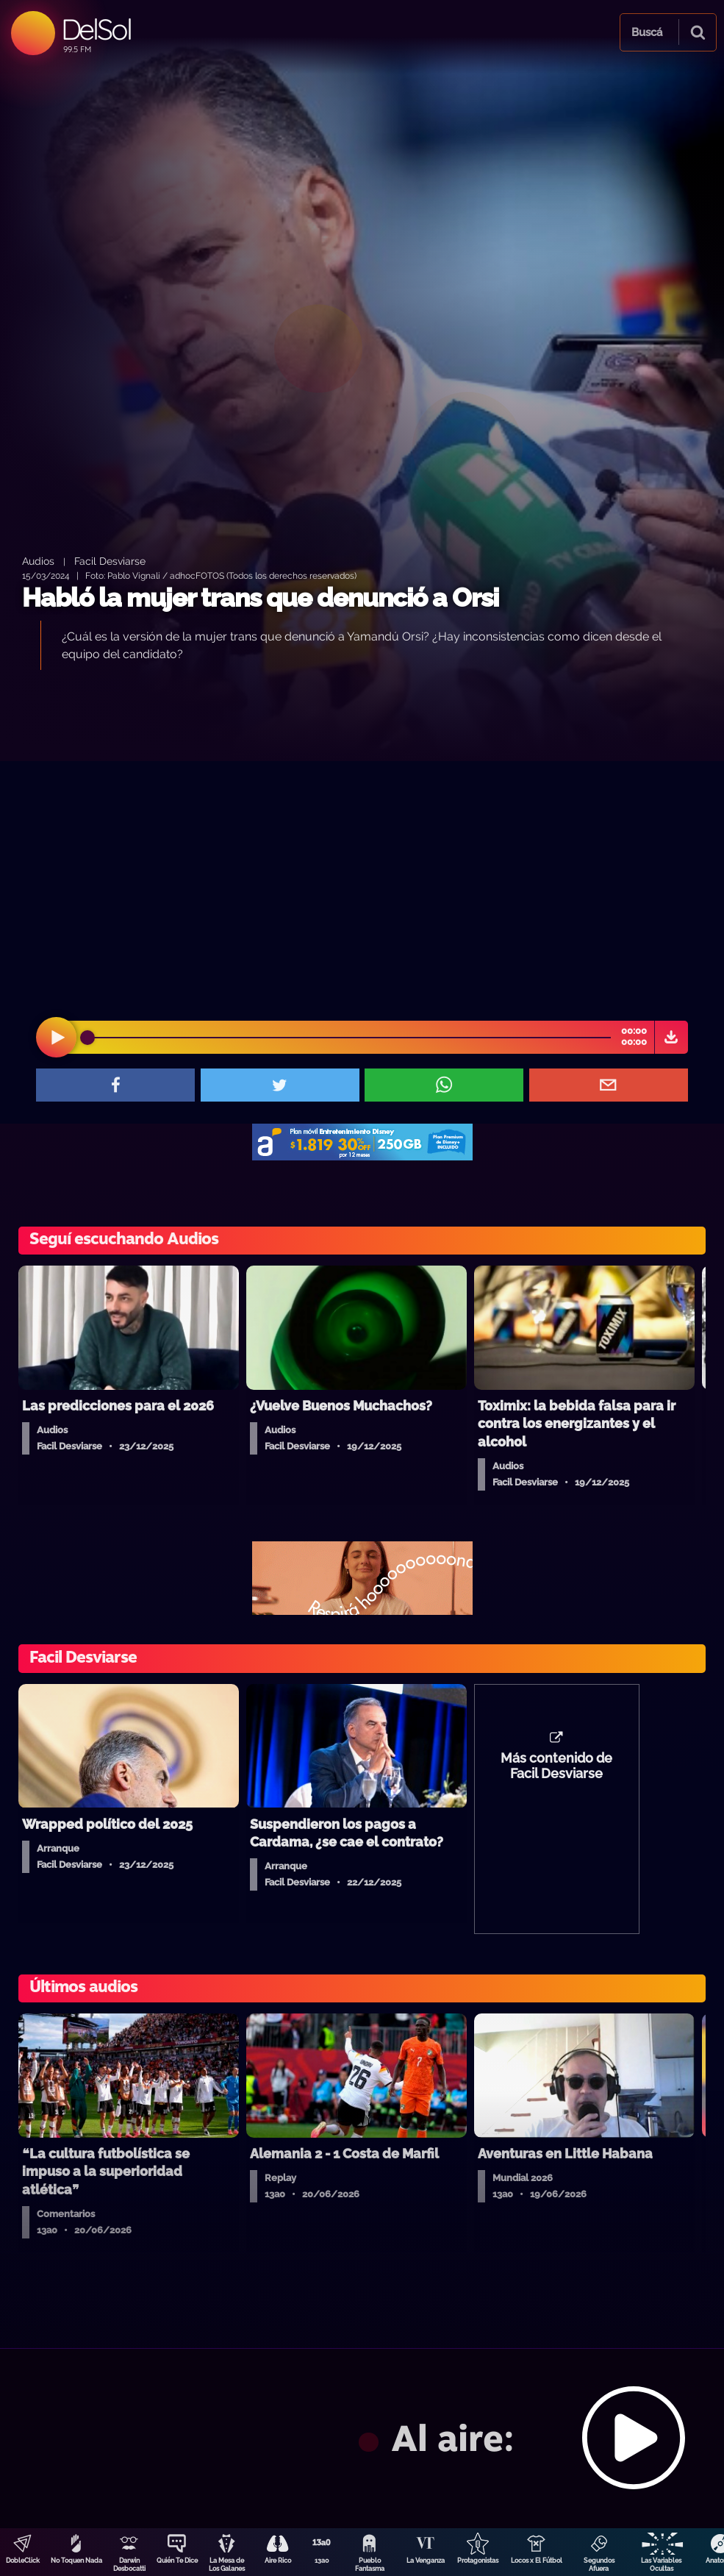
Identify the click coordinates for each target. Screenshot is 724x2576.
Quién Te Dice (177, 2560)
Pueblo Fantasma (369, 2564)
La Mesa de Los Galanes (227, 2564)
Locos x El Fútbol (536, 2560)
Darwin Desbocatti (129, 2564)
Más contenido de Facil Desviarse (556, 1766)
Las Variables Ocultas (661, 2564)
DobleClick (23, 2560)
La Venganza (425, 2560)
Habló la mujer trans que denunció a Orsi (260, 597)
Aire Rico (278, 2560)
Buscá (646, 32)
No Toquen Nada (76, 2560)
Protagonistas (477, 2560)
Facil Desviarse (110, 560)
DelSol (96, 29)
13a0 (322, 2560)
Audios (38, 560)
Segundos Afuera (599, 2564)
